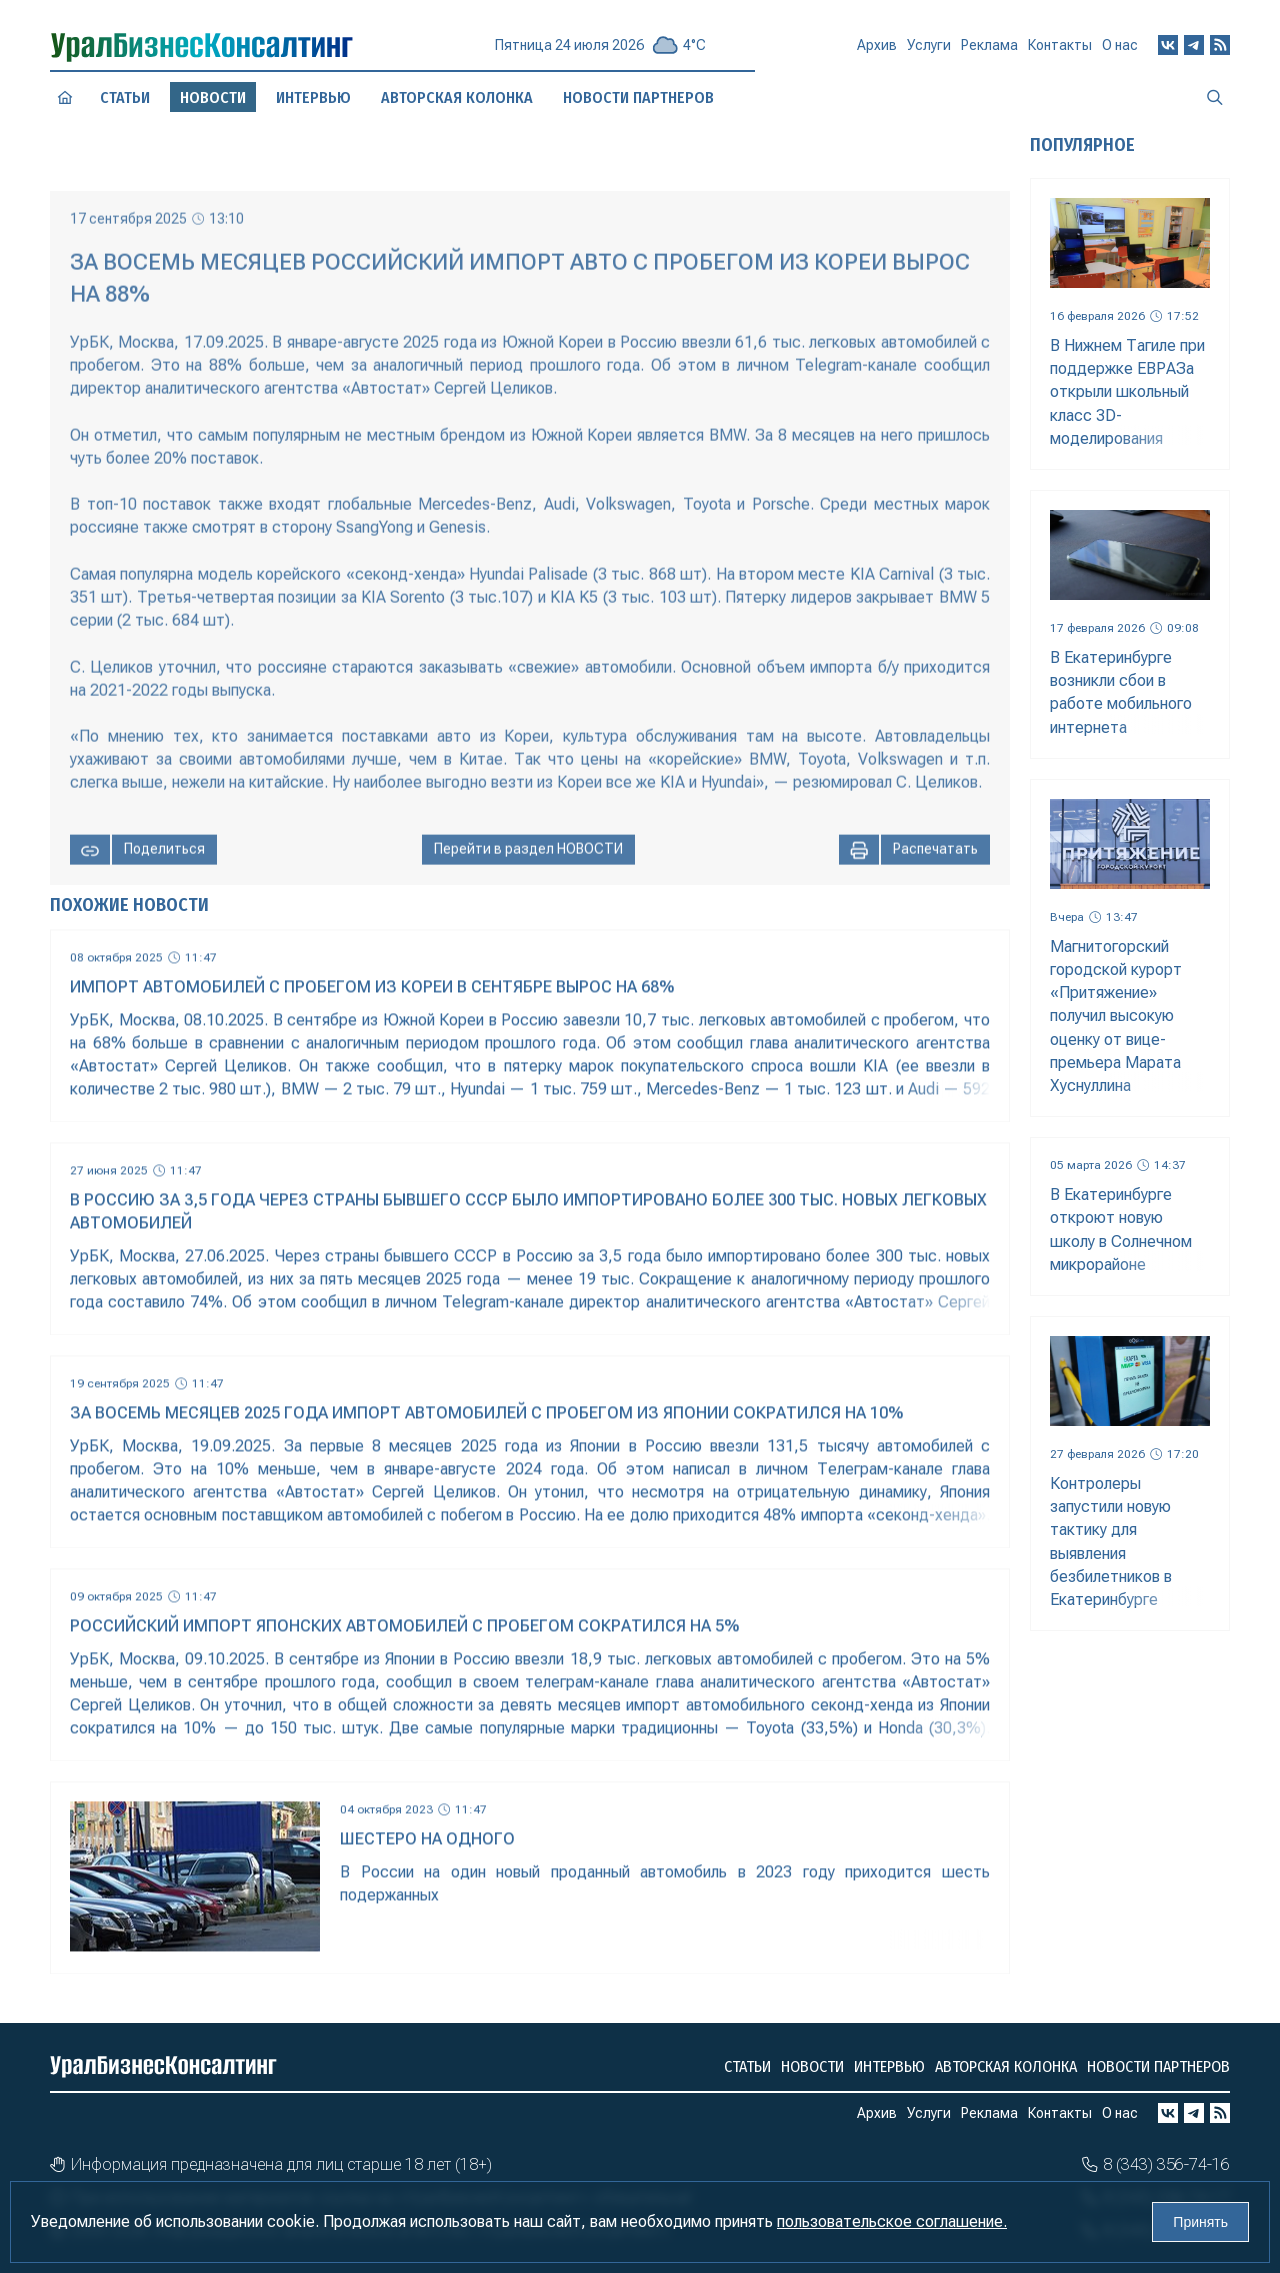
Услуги (929, 53)
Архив (877, 54)
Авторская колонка (1006, 2066)
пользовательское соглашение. (892, 2221)
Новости (812, 2066)
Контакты (1060, 51)
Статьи (124, 98)
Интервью (314, 97)
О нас (1120, 49)
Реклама (989, 52)
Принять (1200, 2222)
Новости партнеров (1158, 2066)
